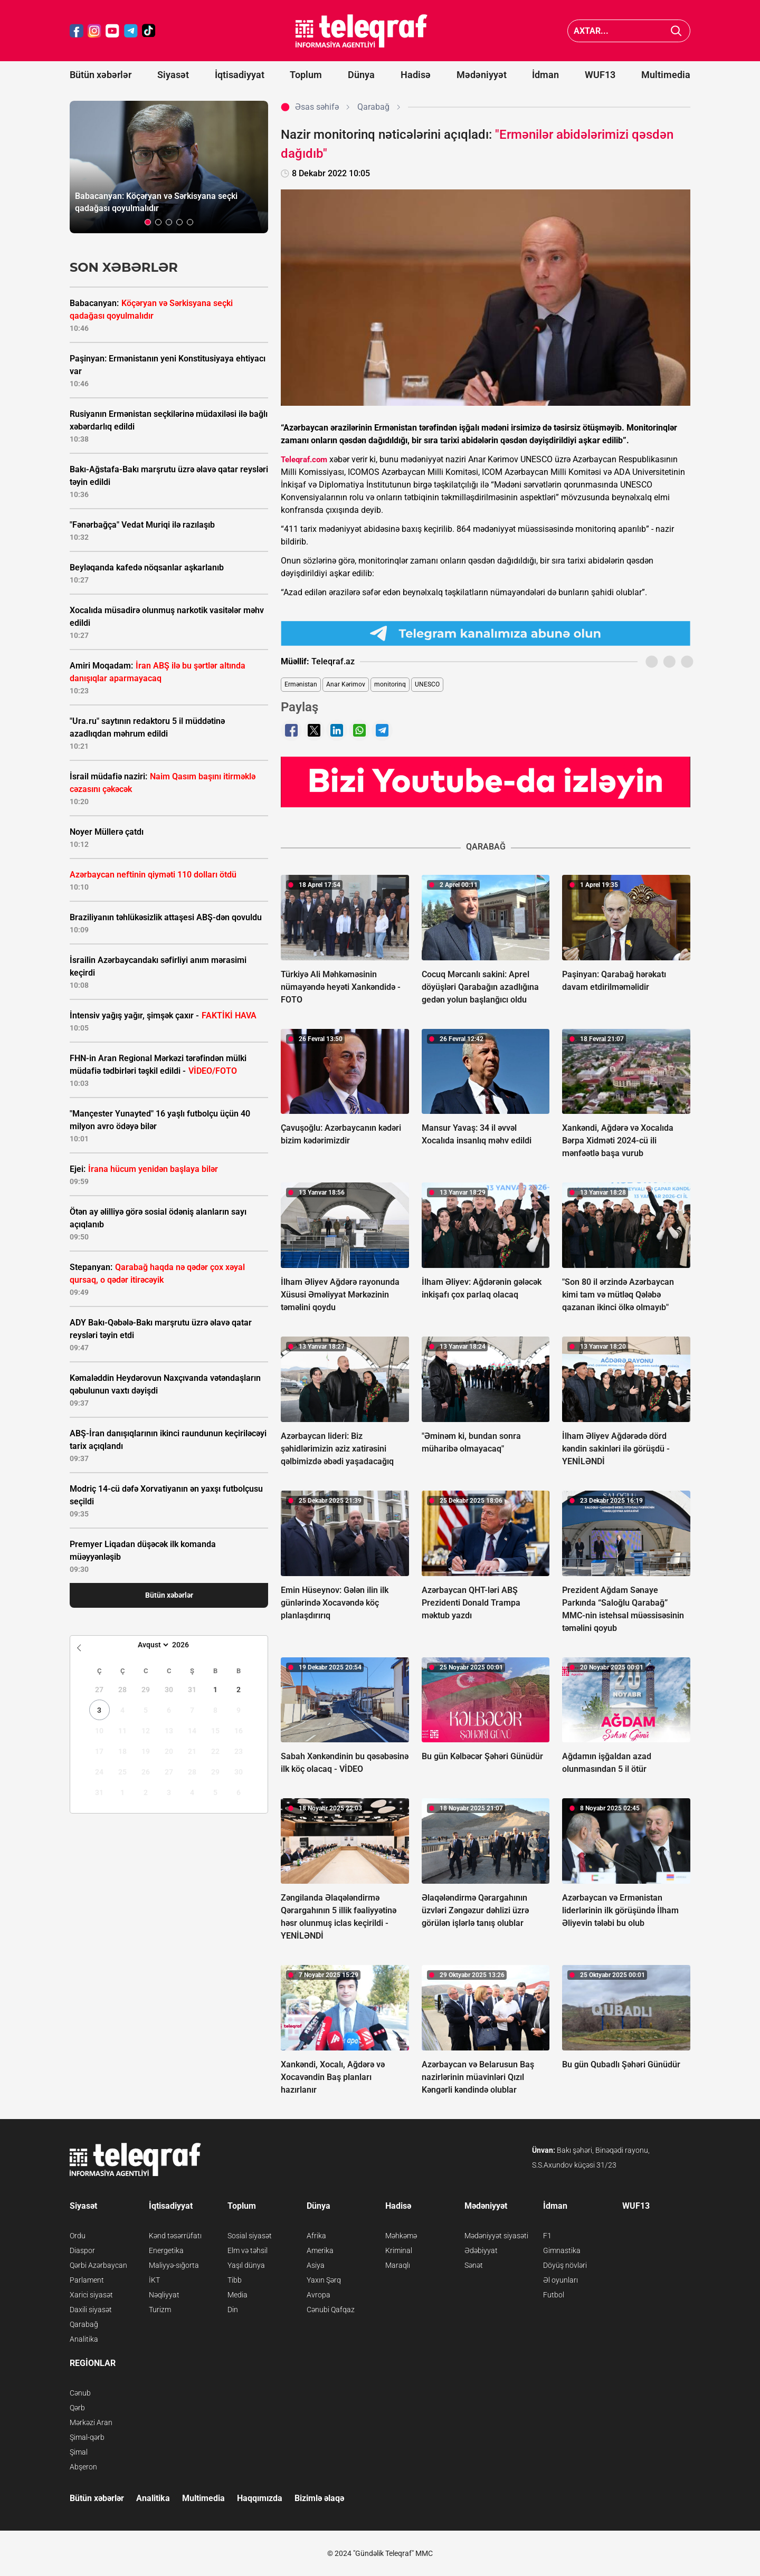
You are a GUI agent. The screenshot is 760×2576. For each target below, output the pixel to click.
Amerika (320, 2250)
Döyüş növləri (565, 2265)
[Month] (152, 1644)
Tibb (234, 2280)
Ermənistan (300, 684)
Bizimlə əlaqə (319, 2498)
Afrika (316, 2235)
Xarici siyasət (91, 2295)
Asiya (316, 2265)
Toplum (306, 74)
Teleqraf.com (304, 459)
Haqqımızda (259, 2498)
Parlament (87, 2280)
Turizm (160, 2309)
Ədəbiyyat (481, 2250)
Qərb (77, 2407)
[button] (148, 222)
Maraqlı (397, 2265)
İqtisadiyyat (239, 74)
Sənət (473, 2265)
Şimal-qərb (87, 2437)
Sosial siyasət (249, 2235)
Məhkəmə (401, 2235)
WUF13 (600, 74)
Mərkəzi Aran (91, 2422)
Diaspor (82, 2250)
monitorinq (390, 684)
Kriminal (398, 2250)
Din (232, 2309)
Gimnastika (562, 2250)
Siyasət (173, 74)
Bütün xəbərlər (100, 74)
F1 (547, 2235)
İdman (545, 74)
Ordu (78, 2235)
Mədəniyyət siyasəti (496, 2235)
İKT (154, 2280)
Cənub (80, 2393)
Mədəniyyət (482, 74)
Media (237, 2295)
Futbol (553, 2295)
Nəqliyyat (164, 2295)
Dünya (361, 74)
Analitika (84, 2339)
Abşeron (83, 2467)
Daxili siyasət (91, 2309)
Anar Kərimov (345, 684)
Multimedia (665, 74)
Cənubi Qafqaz (331, 2309)
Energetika (166, 2250)
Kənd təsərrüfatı (175, 2235)
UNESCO (427, 684)
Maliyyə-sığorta (174, 2265)
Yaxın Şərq (324, 2280)
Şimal (79, 2452)
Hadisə (416, 74)
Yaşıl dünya (246, 2265)
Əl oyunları (560, 2280)
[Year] (187, 1644)
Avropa (318, 2295)
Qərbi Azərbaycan (98, 2265)
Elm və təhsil (247, 2250)
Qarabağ (84, 2324)
